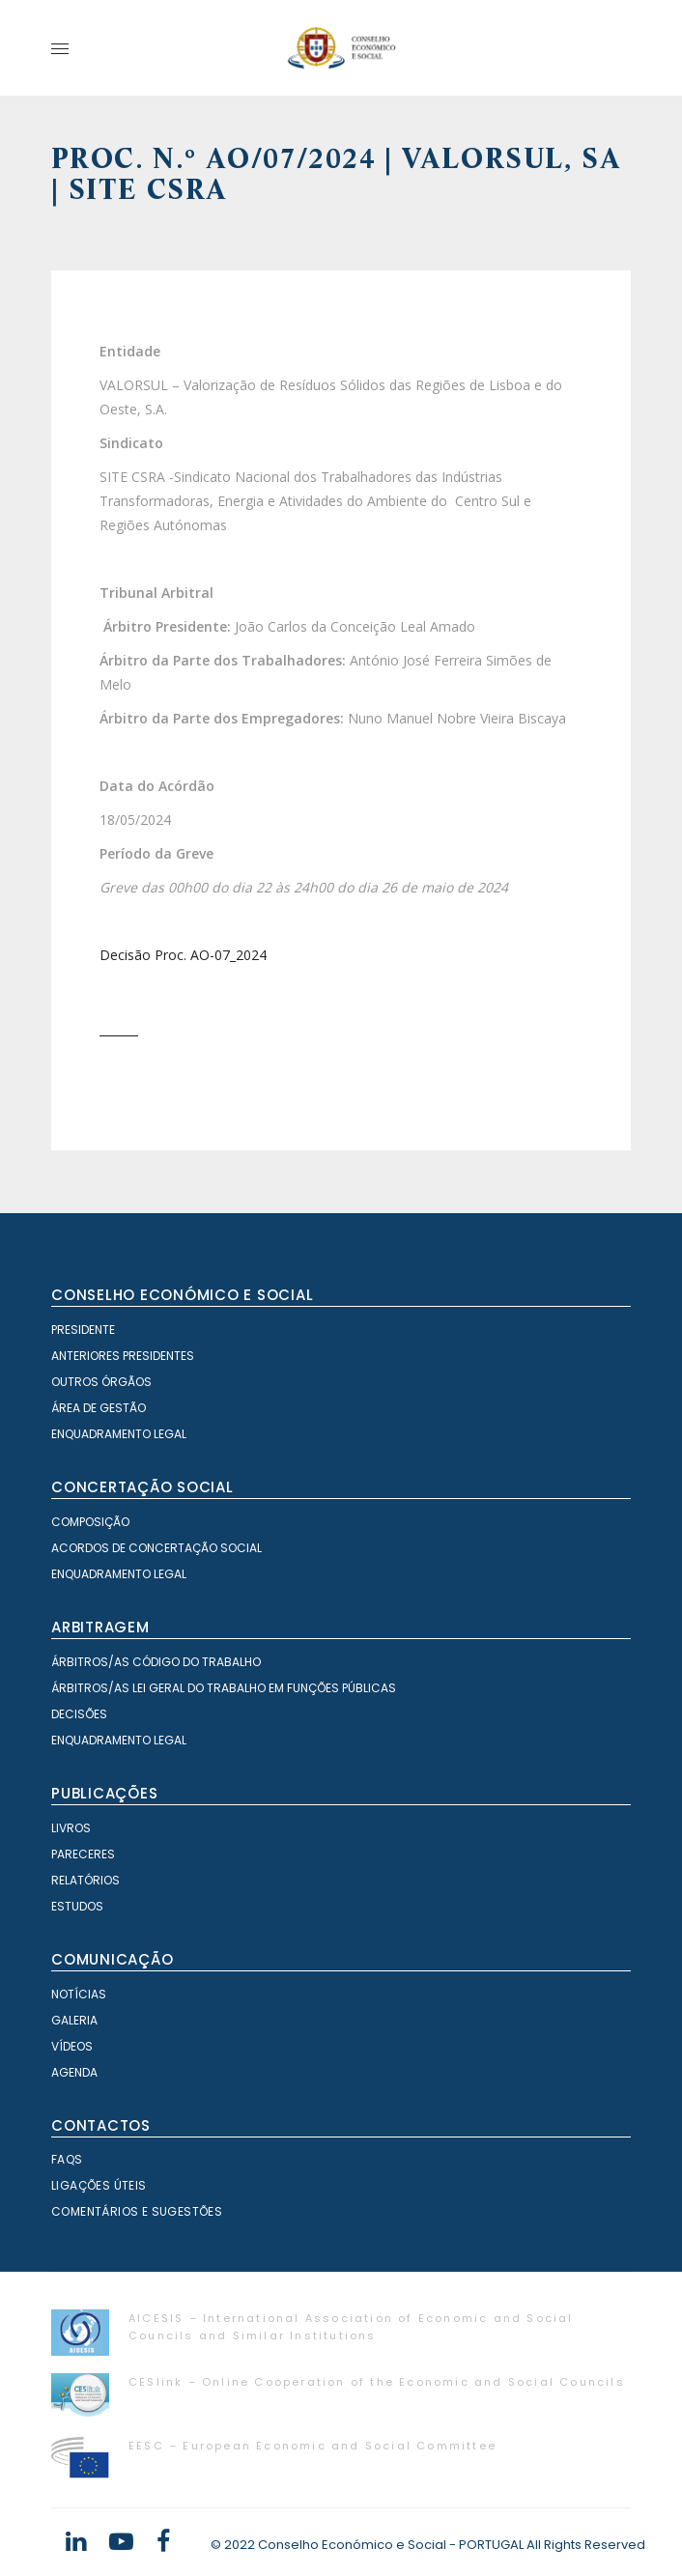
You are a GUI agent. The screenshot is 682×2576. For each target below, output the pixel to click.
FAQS (67, 2159)
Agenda (74, 2072)
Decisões (79, 1714)
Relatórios (85, 1880)
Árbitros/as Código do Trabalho (156, 1662)
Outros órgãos (101, 1381)
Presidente (83, 1329)
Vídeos (72, 2046)
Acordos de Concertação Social (156, 1548)
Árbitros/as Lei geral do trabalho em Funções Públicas (223, 1688)
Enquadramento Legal (118, 1434)
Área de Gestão (98, 1408)
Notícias (78, 1994)
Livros (71, 1828)
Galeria (74, 2020)
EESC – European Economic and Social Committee (312, 2445)
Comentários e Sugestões (136, 2211)
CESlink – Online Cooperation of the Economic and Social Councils (376, 2382)
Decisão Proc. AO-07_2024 (183, 955)
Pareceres (83, 1854)
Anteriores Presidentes (122, 1355)
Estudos (77, 1906)
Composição (90, 1522)
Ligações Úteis (99, 2185)
